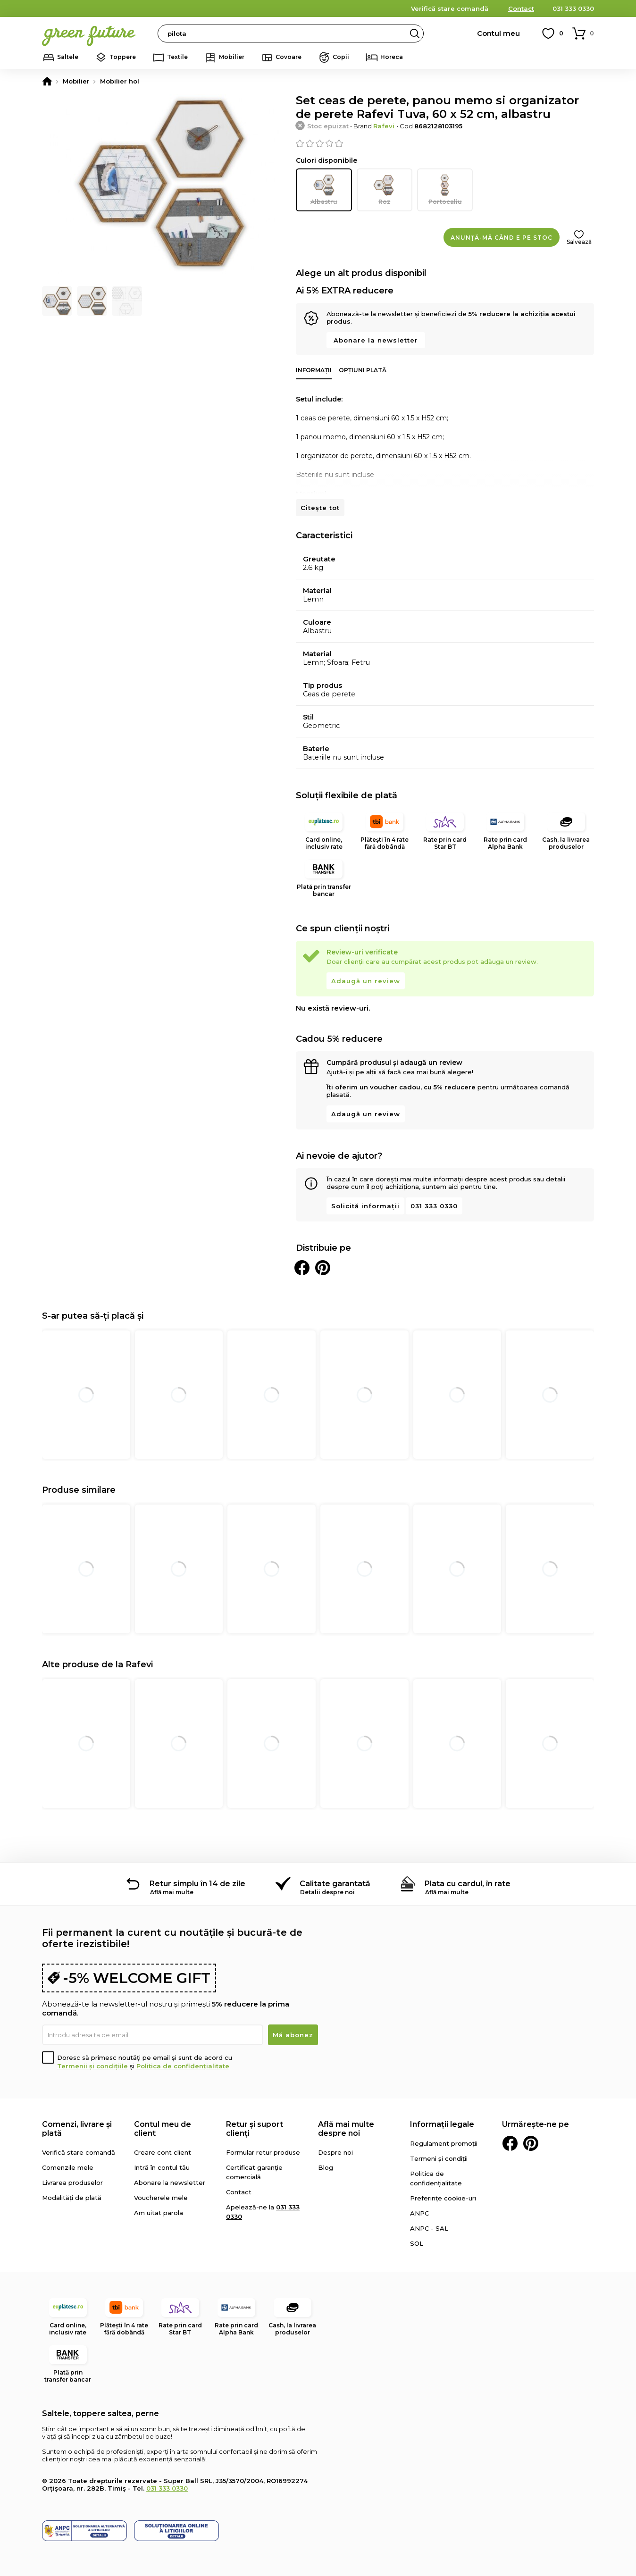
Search (414, 33)
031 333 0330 (573, 8)
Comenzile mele (67, 2166)
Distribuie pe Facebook (302, 1266)
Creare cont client (162, 2151)
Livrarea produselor (72, 2181)
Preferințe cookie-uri (443, 2197)
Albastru (323, 189)
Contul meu (498, 33)
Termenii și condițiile (92, 2065)
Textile (177, 56)
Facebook (510, 2142)
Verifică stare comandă (449, 8)
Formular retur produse (263, 2151)
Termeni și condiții (439, 2157)
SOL (416, 2242)
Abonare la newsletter (376, 339)
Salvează (579, 240)
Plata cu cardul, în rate (467, 1882)
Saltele (67, 56)
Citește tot (320, 506)
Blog (325, 2166)
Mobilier (231, 56)
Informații (314, 369)
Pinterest (530, 2142)
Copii (341, 56)
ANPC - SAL (429, 2227)
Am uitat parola (158, 2212)
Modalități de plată (71, 2196)
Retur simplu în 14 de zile (197, 1882)
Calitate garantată (335, 1882)
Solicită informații (365, 1205)
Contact (521, 8)
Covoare (288, 56)
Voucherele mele (161, 2196)
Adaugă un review (365, 980)
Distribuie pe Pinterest (322, 1266)
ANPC (419, 2212)
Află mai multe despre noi (346, 2128)
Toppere (122, 56)
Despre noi (335, 2151)
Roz (384, 189)
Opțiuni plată (362, 369)
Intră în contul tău (162, 2166)
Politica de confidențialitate (182, 2065)
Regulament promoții (443, 2142)
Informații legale (442, 2123)
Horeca (391, 56)
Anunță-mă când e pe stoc (501, 236)
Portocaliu (445, 189)
